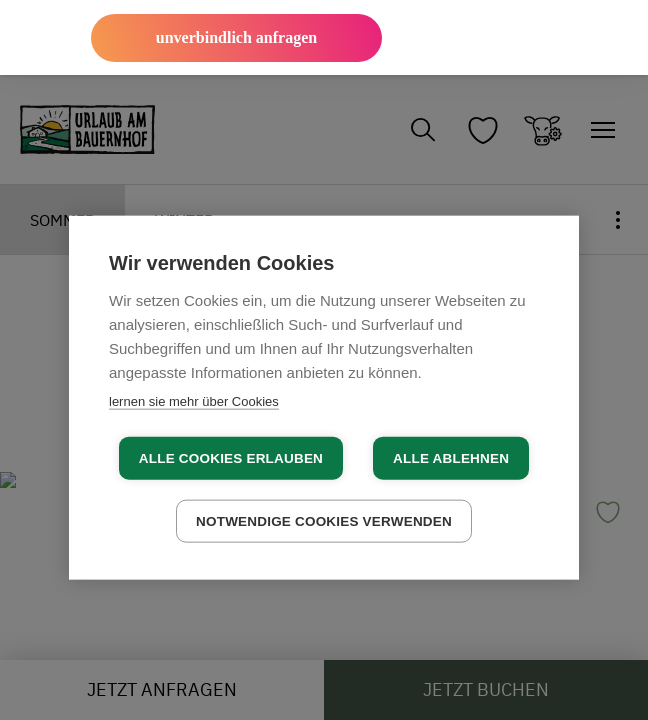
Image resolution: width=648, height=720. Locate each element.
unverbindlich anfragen (236, 37)
